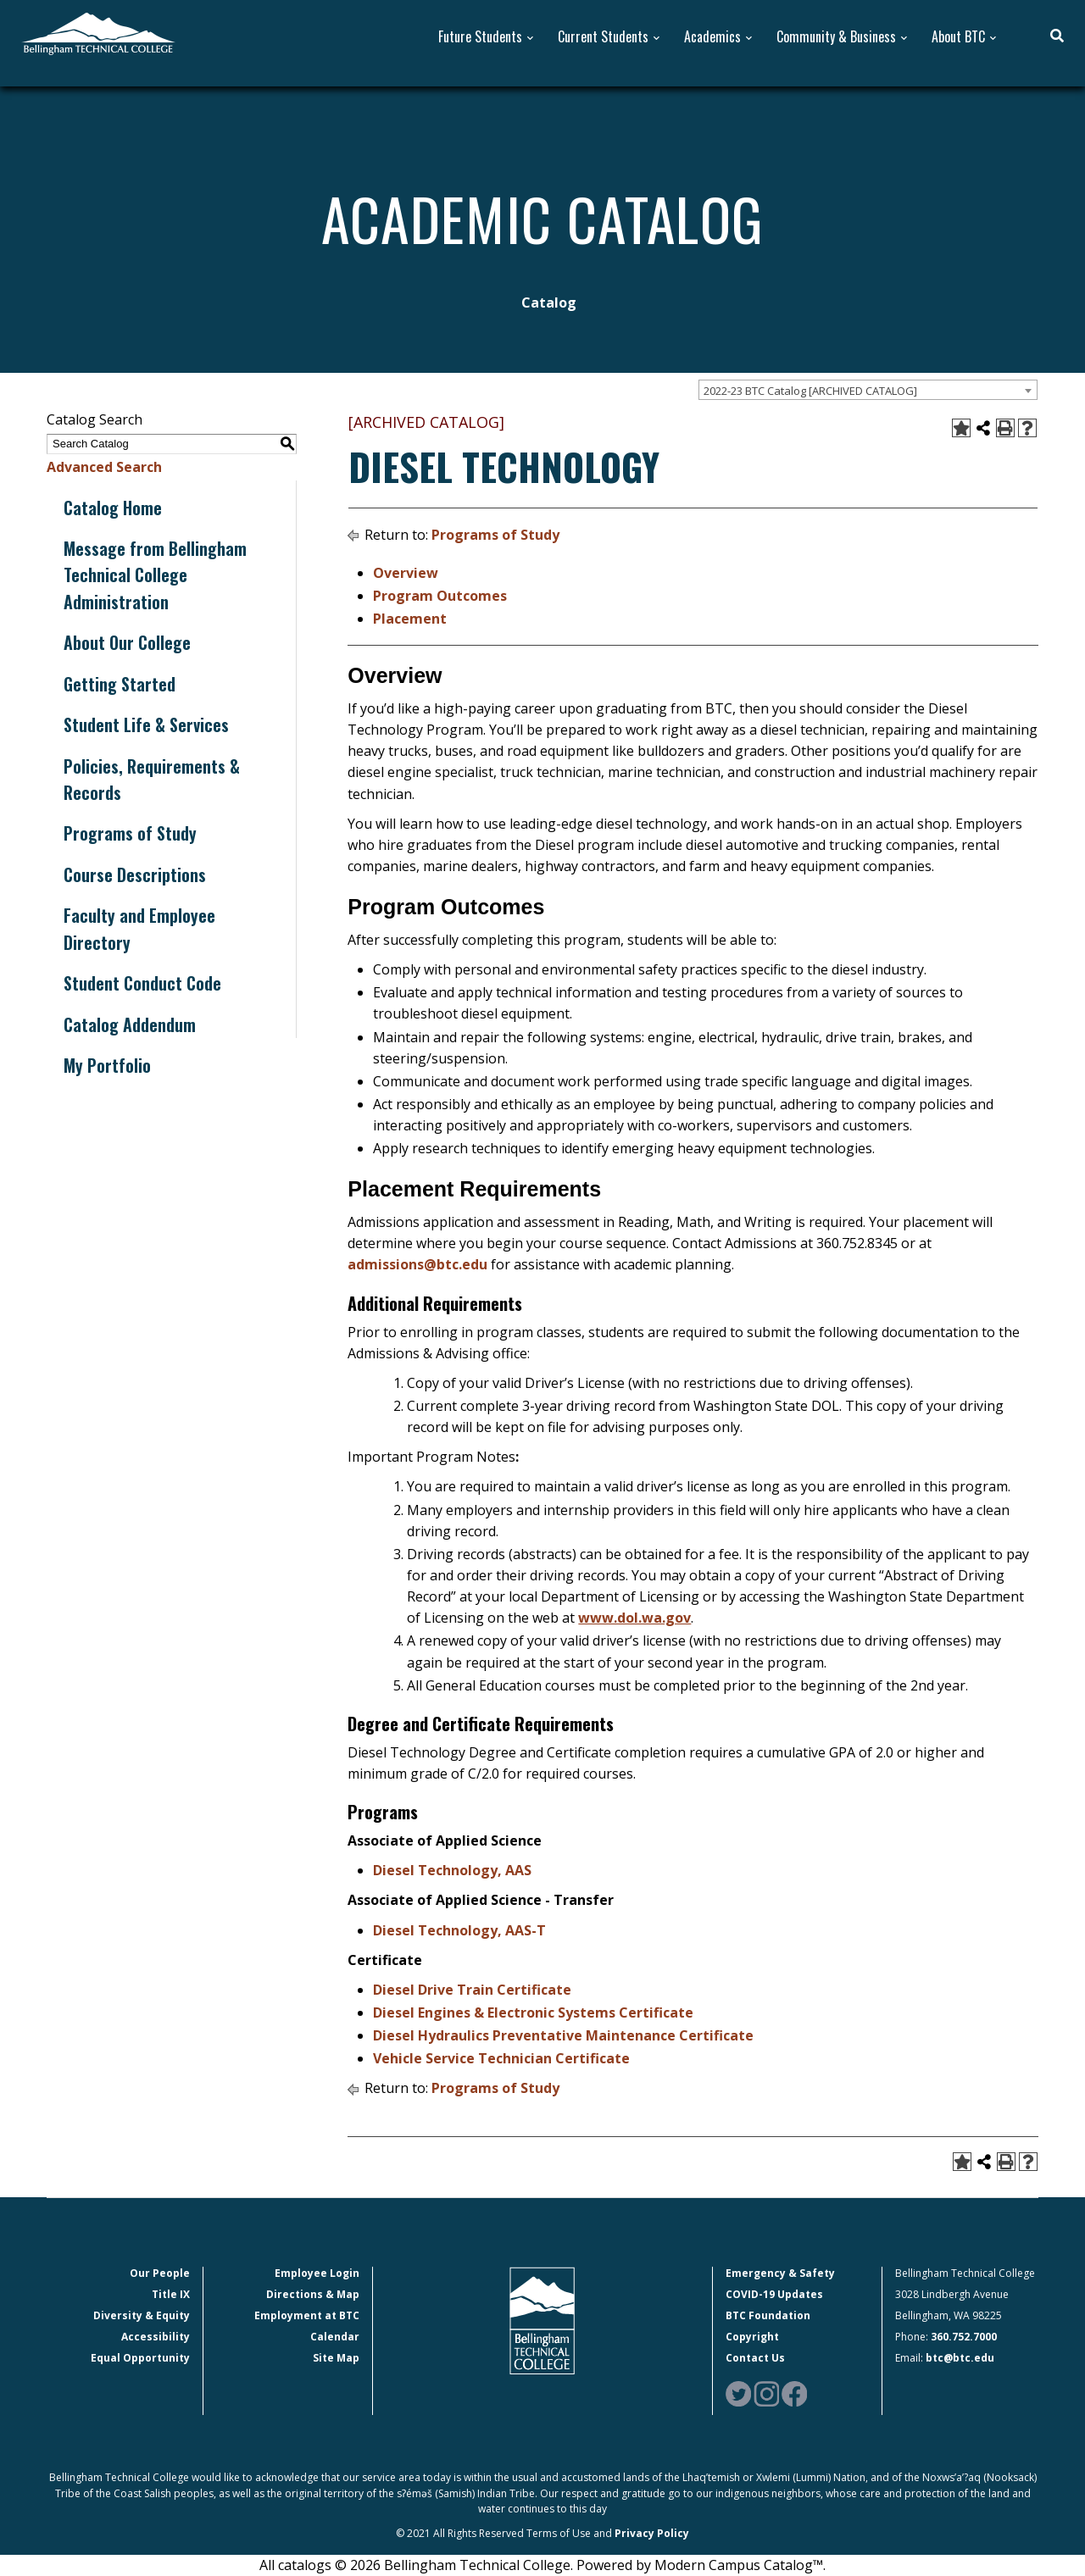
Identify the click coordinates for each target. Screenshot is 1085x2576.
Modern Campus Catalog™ (738, 2565)
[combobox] (868, 390)
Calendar (334, 2336)
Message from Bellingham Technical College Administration (155, 575)
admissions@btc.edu (417, 1264)
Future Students (480, 37)
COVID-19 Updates (774, 2294)
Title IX (171, 2294)
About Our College (127, 642)
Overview (405, 573)
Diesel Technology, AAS (452, 1870)
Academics (712, 37)
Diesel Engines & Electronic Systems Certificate (533, 2012)
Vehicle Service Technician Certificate (501, 2058)
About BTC (958, 37)
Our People (160, 2273)
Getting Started (119, 684)
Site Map (336, 2358)
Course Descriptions (135, 874)
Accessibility (155, 2336)
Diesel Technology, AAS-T (459, 1930)
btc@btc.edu (960, 2358)
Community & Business (836, 37)
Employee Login (317, 2273)
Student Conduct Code (142, 983)
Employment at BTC (306, 2315)
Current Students (603, 37)
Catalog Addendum (130, 1024)
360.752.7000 (964, 2336)
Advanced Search (104, 467)
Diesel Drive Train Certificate (472, 1989)
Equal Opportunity (140, 2358)
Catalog (548, 302)
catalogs (304, 2565)
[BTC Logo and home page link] (98, 32)
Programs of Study (130, 833)
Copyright (752, 2336)
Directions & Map (312, 2294)
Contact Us (755, 2358)
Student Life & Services (146, 724)
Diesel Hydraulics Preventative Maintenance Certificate (563, 2035)
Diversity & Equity (141, 2315)
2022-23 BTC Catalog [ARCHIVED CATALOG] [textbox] (810, 390)
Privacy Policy (652, 2533)
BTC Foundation (768, 2315)
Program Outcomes (440, 595)
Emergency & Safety (780, 2273)
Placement (410, 618)
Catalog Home (113, 507)
